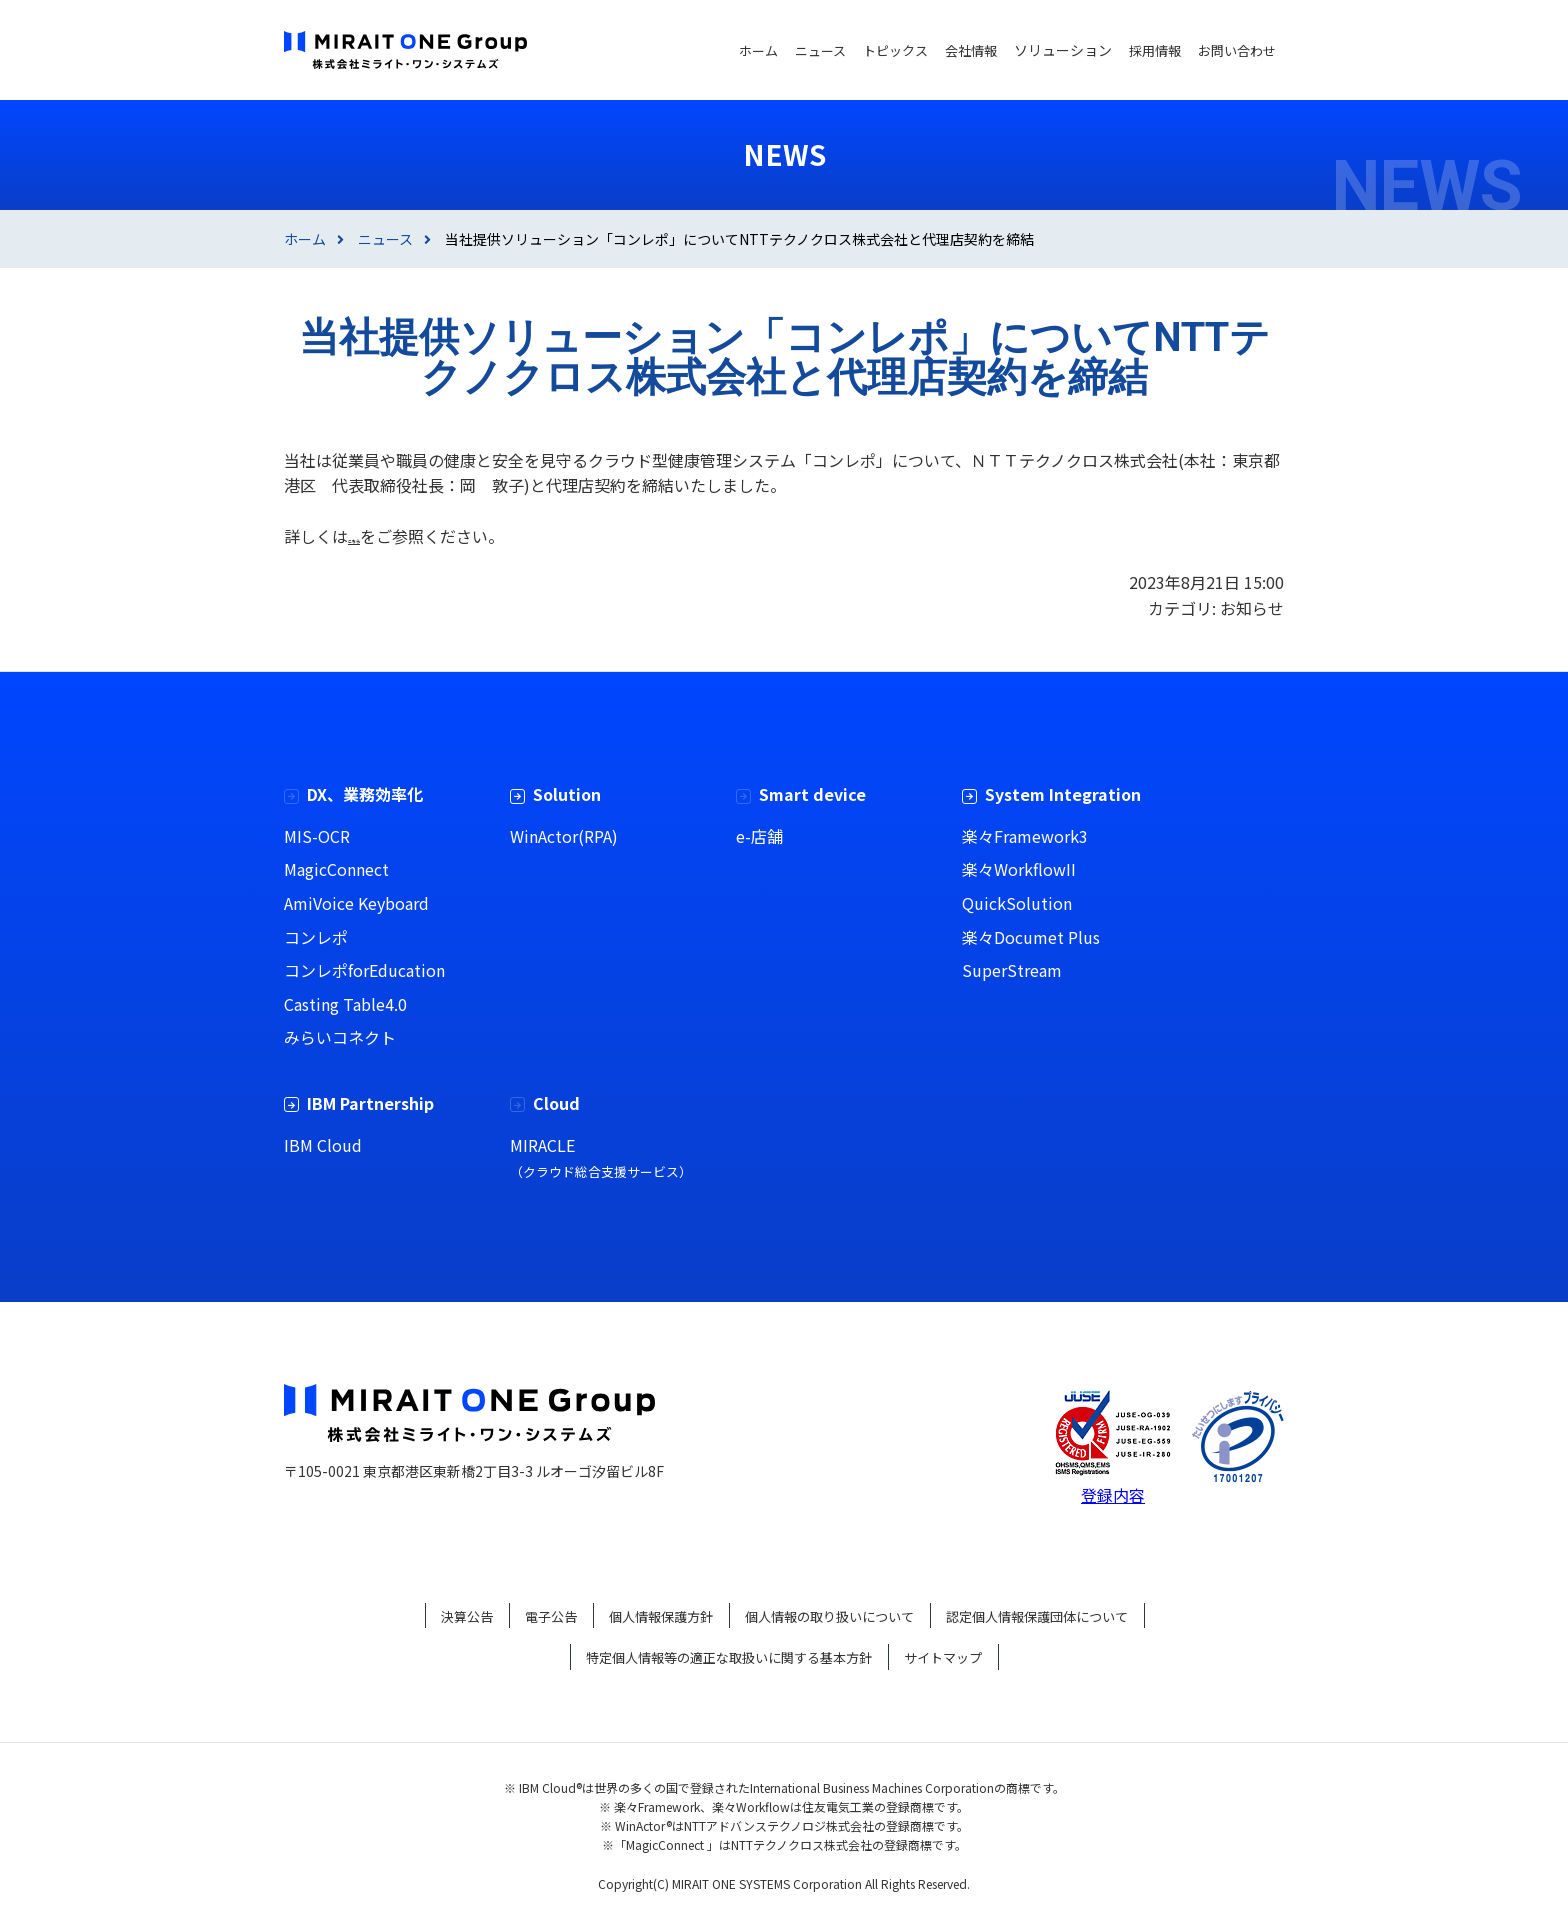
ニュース (385, 239)
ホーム (305, 239)
